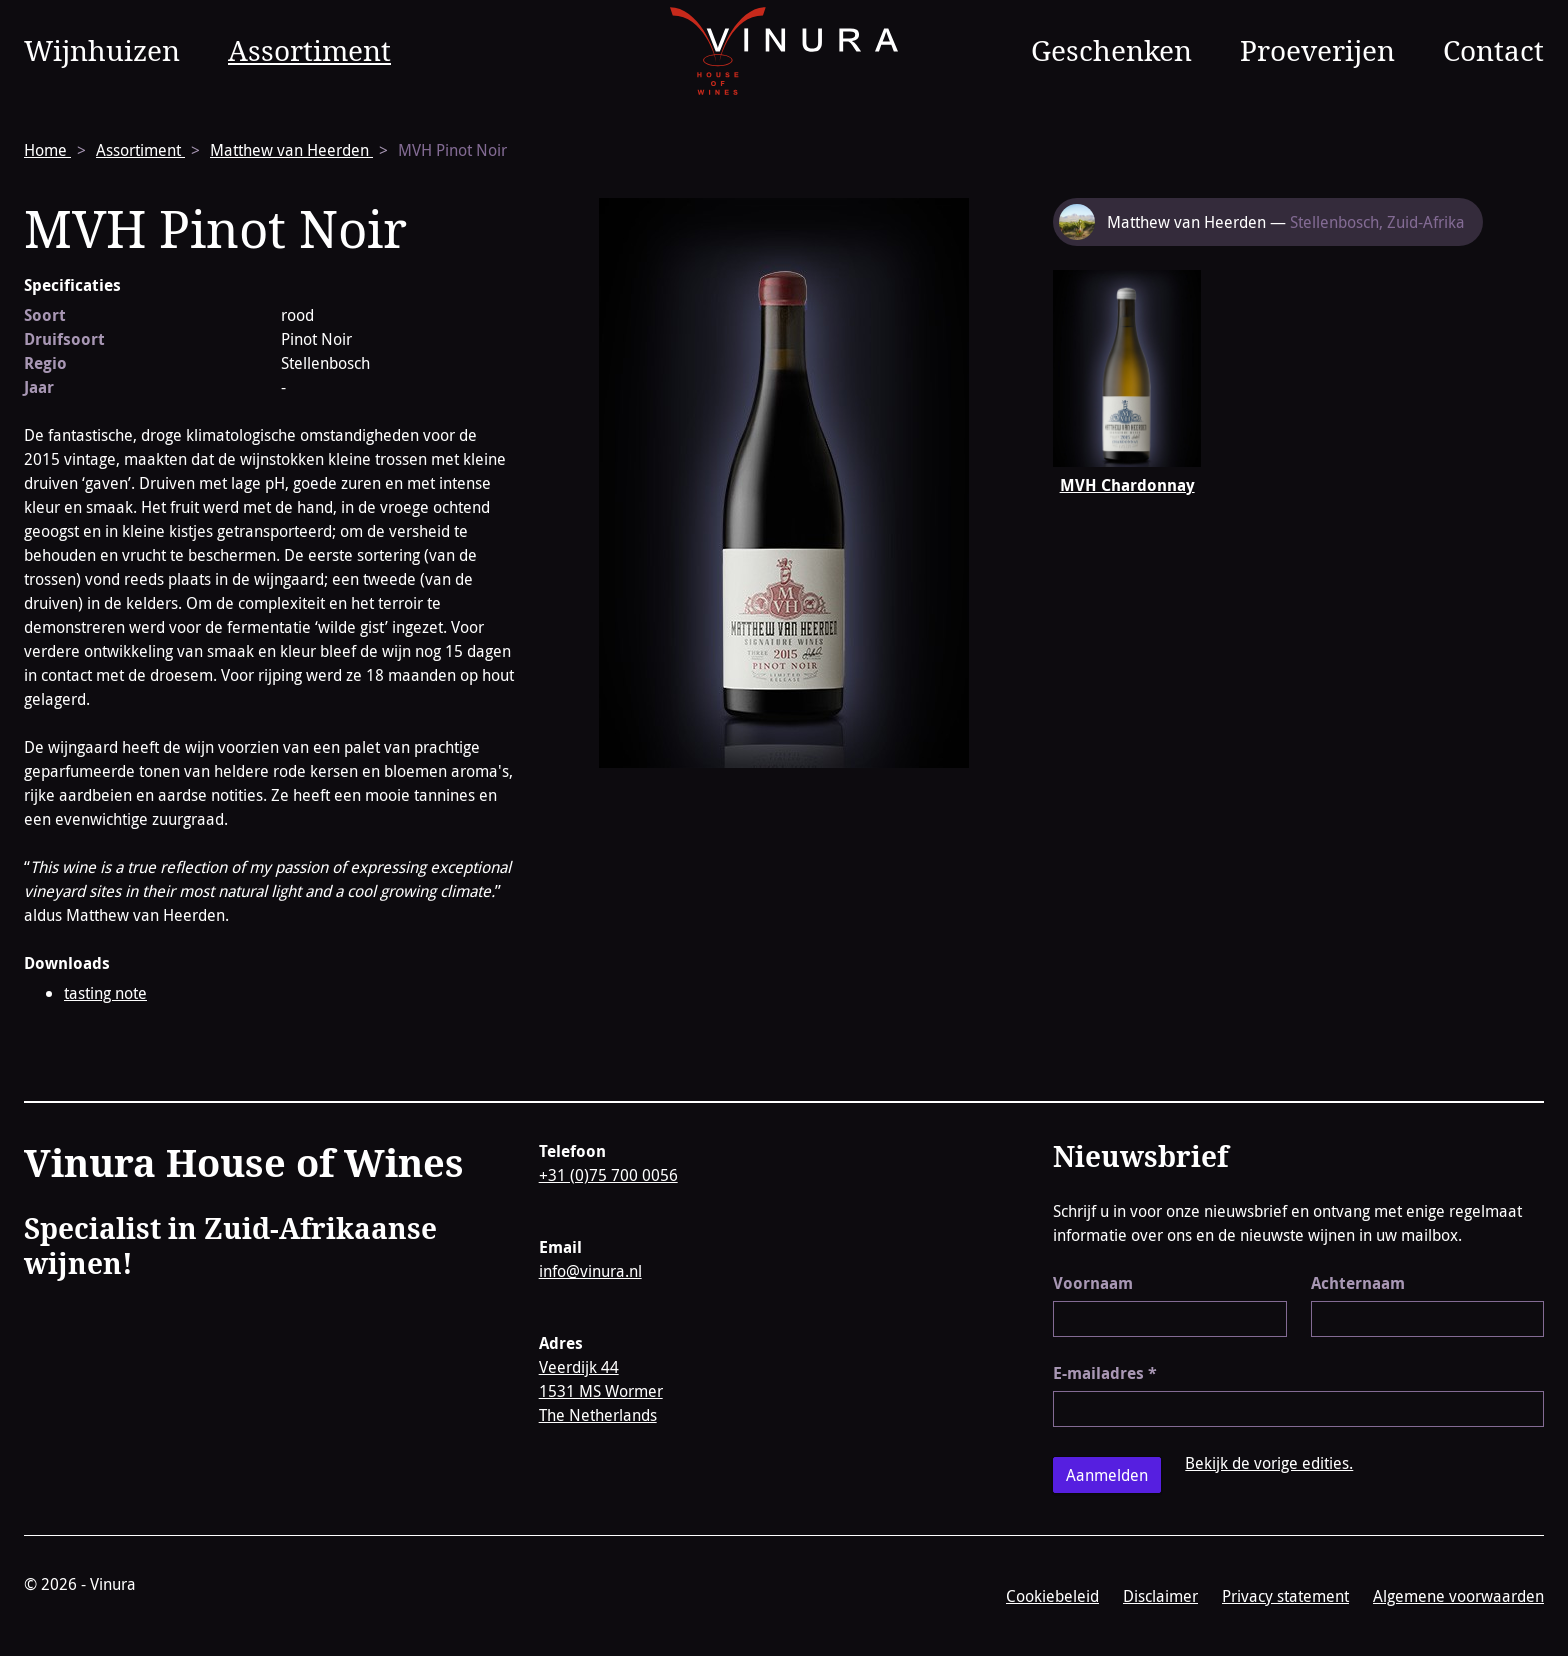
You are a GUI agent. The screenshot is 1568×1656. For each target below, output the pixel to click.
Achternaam (1358, 1283)
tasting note (105, 993)
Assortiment (309, 50)
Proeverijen (1317, 50)
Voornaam (1093, 1283)
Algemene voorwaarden (1458, 1596)
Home (47, 150)
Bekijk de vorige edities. (1269, 1463)
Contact (1493, 50)
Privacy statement (1285, 1596)
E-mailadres (1105, 1373)
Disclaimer (1160, 1596)
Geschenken (1111, 50)
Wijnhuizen (102, 50)
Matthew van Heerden (291, 150)
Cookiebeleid (1052, 1596)
